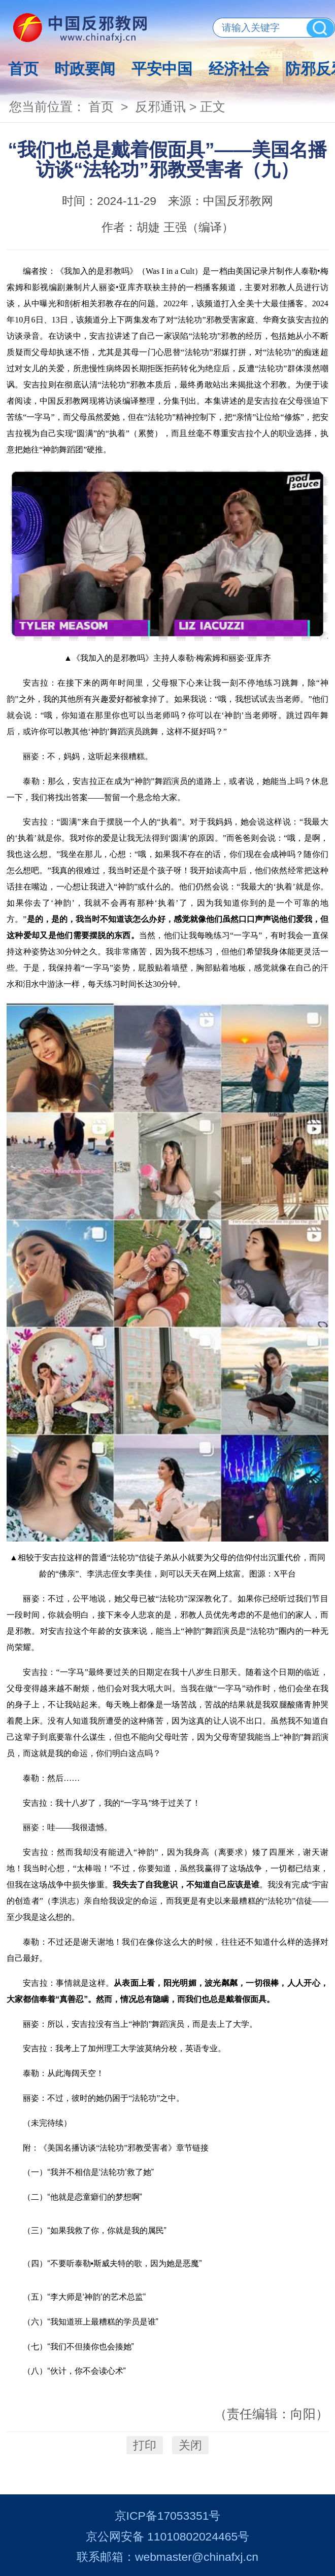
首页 (23, 68)
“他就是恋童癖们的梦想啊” (94, 2197)
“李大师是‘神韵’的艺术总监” (96, 2297)
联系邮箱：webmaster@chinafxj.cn (167, 2556)
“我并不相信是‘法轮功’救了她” (100, 2172)
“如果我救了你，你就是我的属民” (106, 2230)
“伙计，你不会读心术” (86, 2371)
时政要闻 (84, 68)
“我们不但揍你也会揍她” (90, 2346)
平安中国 (161, 68)
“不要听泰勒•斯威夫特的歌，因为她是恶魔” (124, 2263)
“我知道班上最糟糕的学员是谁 (102, 2321)
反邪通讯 (160, 107)
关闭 (190, 2445)
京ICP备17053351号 (168, 2515)
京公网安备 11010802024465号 (167, 2536)
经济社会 (239, 68)
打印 (144, 2445)
